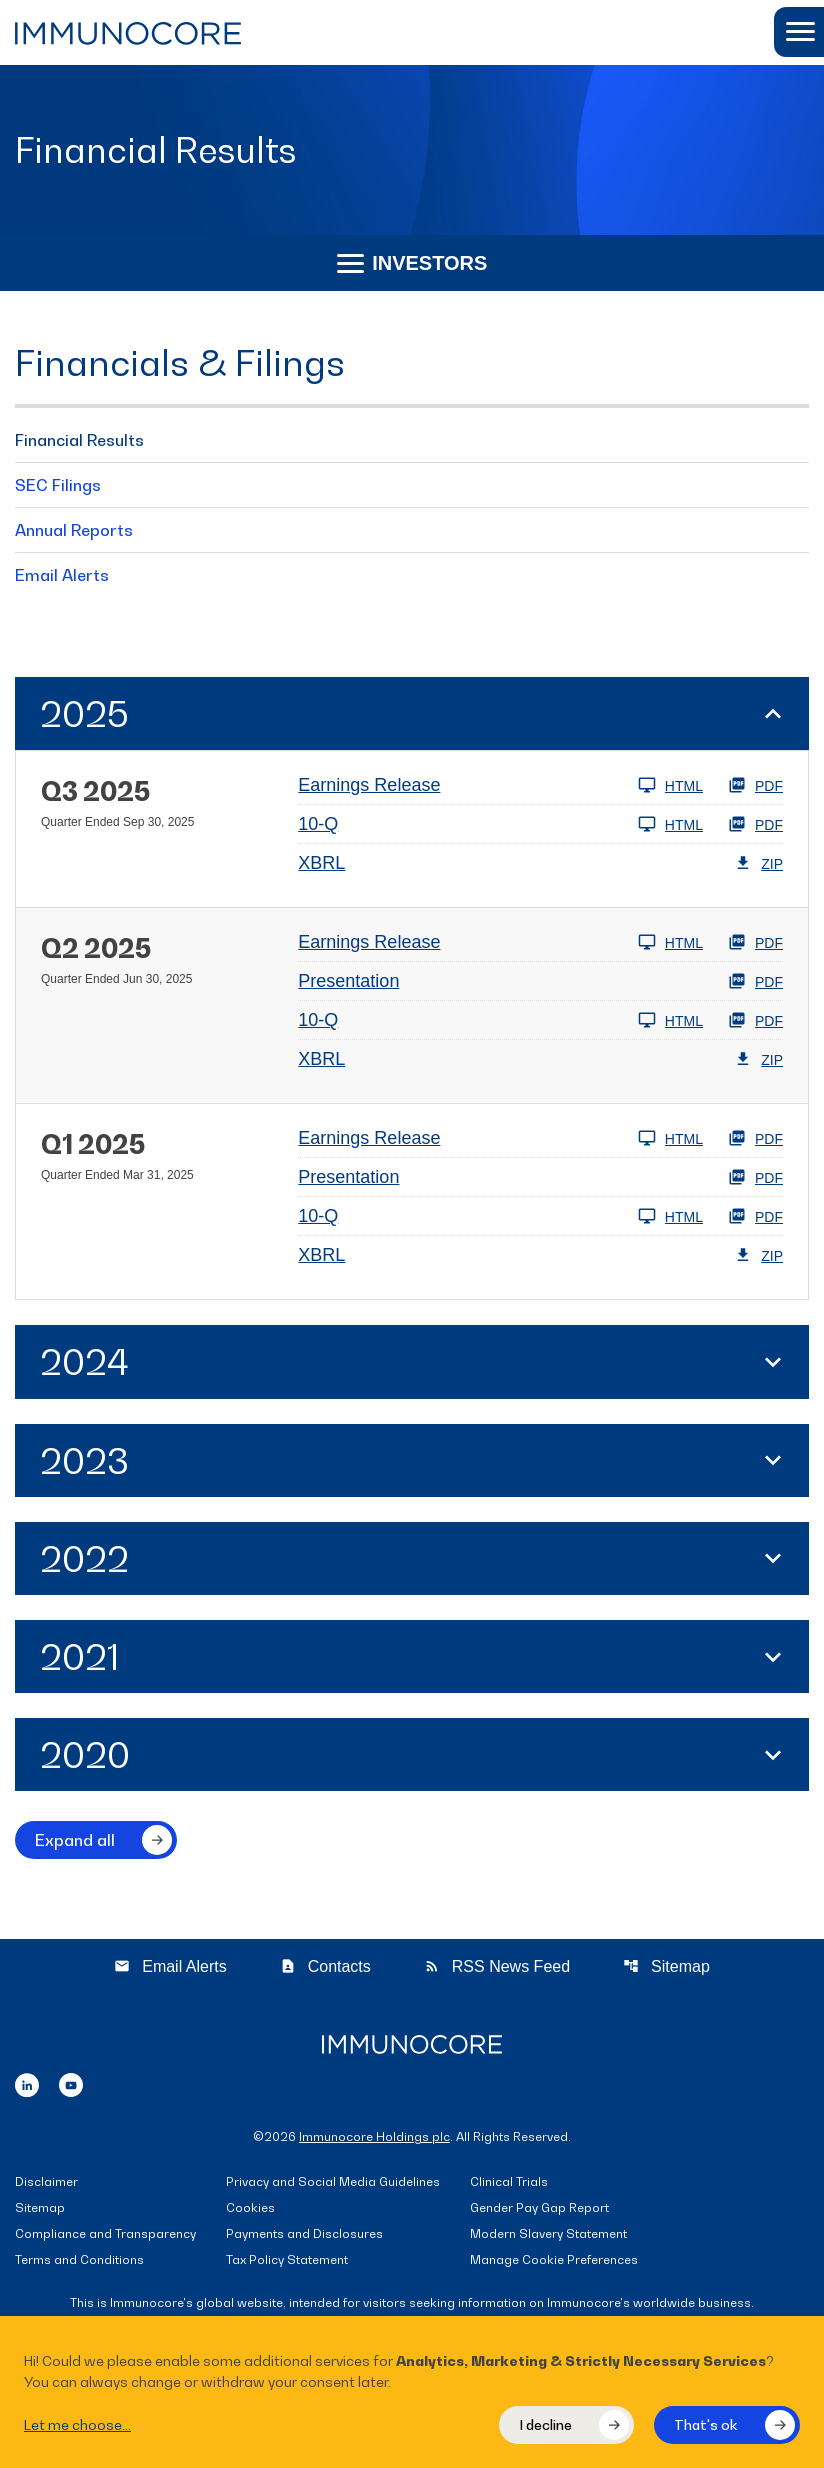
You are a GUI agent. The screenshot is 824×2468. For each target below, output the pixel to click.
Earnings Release (369, 785)
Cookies (250, 2208)
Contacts (325, 1966)
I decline (545, 2424)
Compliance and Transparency (105, 2234)
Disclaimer (46, 2182)
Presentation (348, 981)
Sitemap (666, 1966)
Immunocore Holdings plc (374, 2136)
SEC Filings (58, 485)
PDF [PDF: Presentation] (755, 981)
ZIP (758, 863)
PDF (755, 785)
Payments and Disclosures (304, 2234)
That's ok (706, 2424)
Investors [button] (412, 262)
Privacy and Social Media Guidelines (333, 2182)
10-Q (318, 824)
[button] (799, 32)
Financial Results (79, 440)
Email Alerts (62, 575)
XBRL (321, 863)
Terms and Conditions (79, 2260)
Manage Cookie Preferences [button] (554, 2260)
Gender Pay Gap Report (539, 2208)
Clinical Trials (509, 2182)
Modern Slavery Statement (548, 2234)
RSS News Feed (497, 1966)
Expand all (75, 1840)
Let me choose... (77, 2424)
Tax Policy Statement (287, 2260)
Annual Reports (74, 530)
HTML (670, 785)
